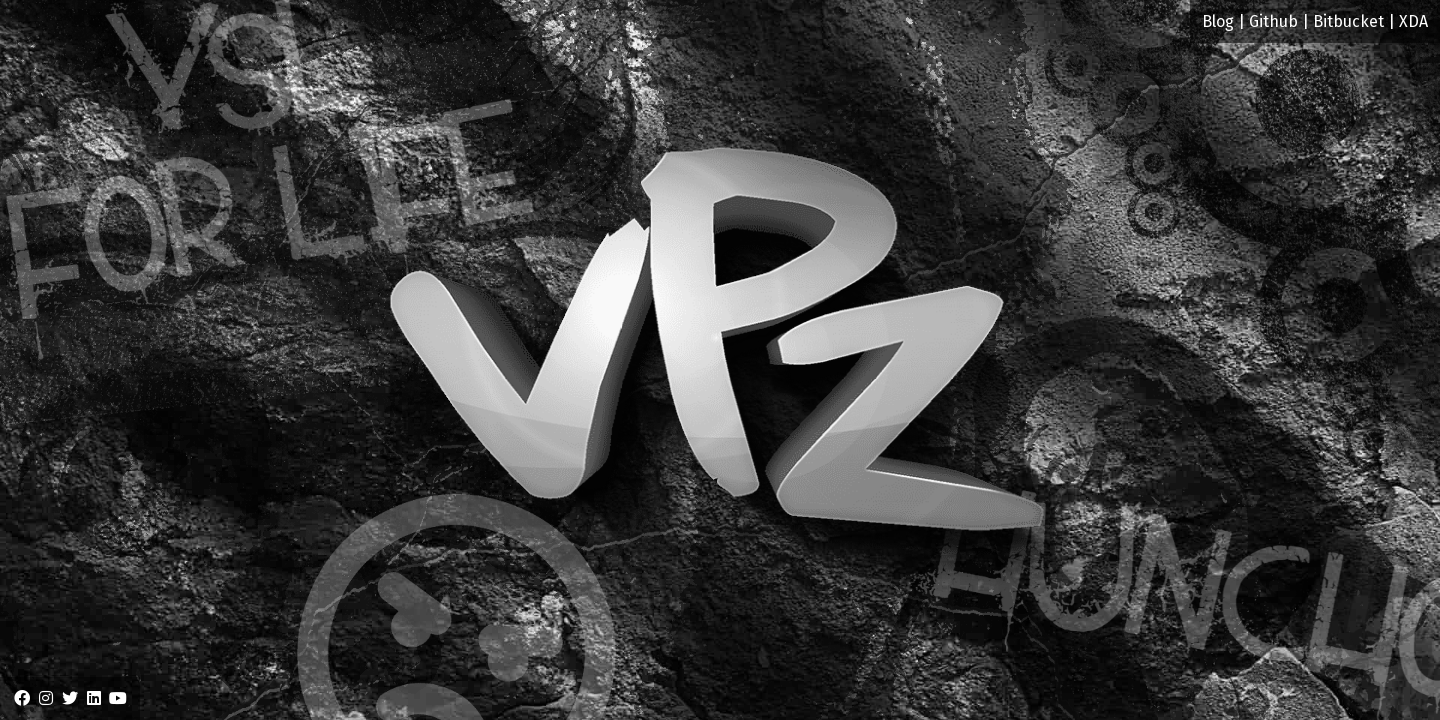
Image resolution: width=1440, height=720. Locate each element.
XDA (1413, 21)
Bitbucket (1348, 21)
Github (1273, 21)
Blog (1218, 21)
